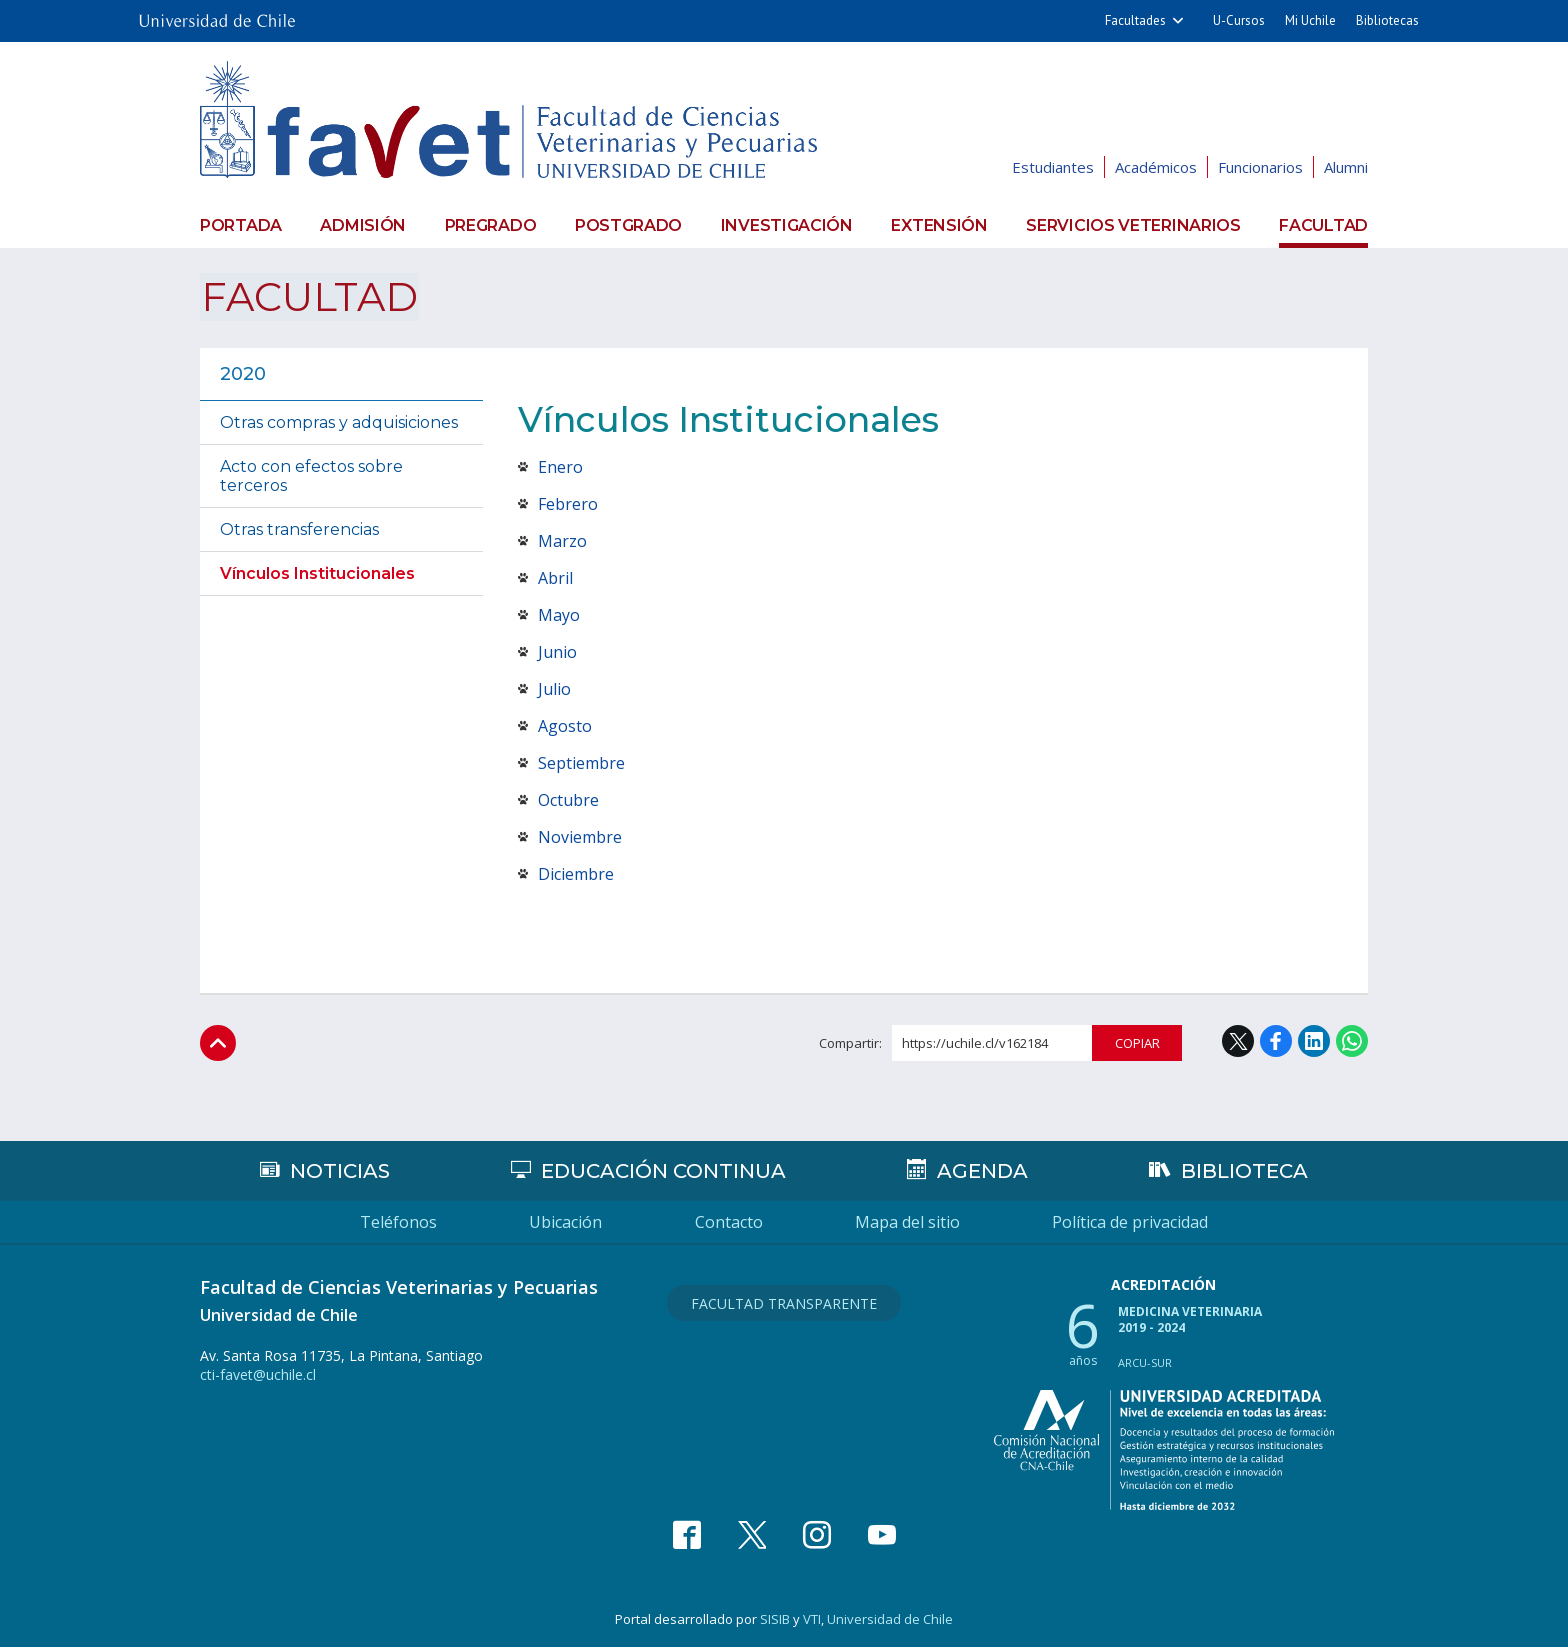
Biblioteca (1244, 1171)
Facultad (1323, 224)
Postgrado (628, 224)
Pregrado (491, 224)
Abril (555, 577)
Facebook (1276, 1041)
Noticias (340, 1171)
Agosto (565, 725)
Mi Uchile (1310, 20)
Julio (554, 688)
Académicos (1156, 167)
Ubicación (564, 1222)
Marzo (562, 540)
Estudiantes (1053, 167)
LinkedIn (1314, 1041)
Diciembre (576, 873)
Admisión (363, 224)
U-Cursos (1239, 20)
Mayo (559, 614)
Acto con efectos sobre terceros (311, 475)
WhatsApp (1352, 1041)
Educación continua (663, 1171)
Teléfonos (395, 1222)
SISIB (775, 1618)
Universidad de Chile (890, 1618)
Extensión (939, 224)
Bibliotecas (1387, 20)
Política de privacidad (1134, 1222)
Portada (241, 224)
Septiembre (581, 762)
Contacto (729, 1222)
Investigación (787, 224)
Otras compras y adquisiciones (339, 421)
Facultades (1135, 20)
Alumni (1346, 167)
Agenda (981, 1171)
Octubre (568, 799)
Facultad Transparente (784, 1302)
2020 (243, 373)
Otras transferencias (299, 528)
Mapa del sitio (909, 1222)
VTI (812, 1618)
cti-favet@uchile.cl (258, 1374)
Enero (560, 466)
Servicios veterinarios (1133, 224)
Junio (557, 651)
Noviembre (580, 836)
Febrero (568, 503)
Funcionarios (1260, 167)
